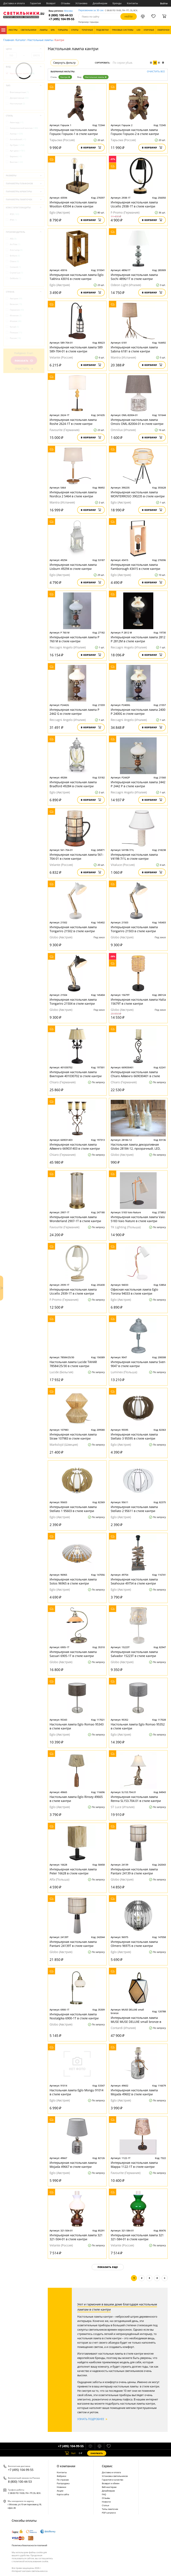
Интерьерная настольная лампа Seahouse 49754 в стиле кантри (134, 1581)
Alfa (13, 238)
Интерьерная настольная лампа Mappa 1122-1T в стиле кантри (134, 2165)
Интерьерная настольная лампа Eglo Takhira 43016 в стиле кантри (77, 277)
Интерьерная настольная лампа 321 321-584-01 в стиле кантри (137, 2237)
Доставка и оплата (14, 3)
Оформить (97, 2453)
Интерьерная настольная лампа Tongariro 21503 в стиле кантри (134, 929)
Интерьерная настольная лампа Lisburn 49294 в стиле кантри (73, 567)
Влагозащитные (19, 92)
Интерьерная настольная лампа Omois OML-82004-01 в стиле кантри (137, 422)
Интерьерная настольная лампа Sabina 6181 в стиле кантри (134, 349)
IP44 (13, 219)
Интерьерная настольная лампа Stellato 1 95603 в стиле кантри (73, 1509)
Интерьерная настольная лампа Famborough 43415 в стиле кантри (135, 567)
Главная (8, 40)
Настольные (17, 103)
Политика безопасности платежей (29, 2545)
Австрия (16, 298)
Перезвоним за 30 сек (91, 10)
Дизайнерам (100, 3)
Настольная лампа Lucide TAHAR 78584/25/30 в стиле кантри (73, 1364)
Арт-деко (17, 150)
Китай (14, 326)
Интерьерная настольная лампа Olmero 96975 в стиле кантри (134, 1944)
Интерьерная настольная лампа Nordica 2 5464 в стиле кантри (73, 494)
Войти (164, 3)
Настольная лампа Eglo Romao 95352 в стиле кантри (138, 1726)
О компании (66, 2466)
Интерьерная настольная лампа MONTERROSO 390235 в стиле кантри (137, 494)
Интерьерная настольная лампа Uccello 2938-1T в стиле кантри (134, 204)
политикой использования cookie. (31, 2561)
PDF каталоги (109, 2512)
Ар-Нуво (17, 145)
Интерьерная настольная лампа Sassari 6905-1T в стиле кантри (73, 1654)
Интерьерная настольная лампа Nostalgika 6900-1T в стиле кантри (74, 2016)
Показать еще (108, 2267)
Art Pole (15, 244)
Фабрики (61, 2476)
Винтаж (16, 162)
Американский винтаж (24, 128)
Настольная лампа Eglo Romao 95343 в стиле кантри (77, 1726)
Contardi (15, 267)
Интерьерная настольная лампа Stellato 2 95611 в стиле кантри (134, 1509)
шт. (70, 2453)
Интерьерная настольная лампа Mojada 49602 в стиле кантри (134, 2092)
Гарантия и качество (112, 2479)
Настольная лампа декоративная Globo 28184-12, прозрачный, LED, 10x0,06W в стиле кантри (136, 1146)
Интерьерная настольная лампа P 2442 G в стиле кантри (74, 712)
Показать (24, 360)
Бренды (117, 3)
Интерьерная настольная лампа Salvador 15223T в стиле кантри (134, 1654)
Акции (60, 2490)
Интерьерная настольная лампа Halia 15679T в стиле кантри (138, 1002)
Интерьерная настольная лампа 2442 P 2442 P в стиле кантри (138, 784)
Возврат (51, 3)
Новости (106, 2501)
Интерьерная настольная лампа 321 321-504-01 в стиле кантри (76, 2237)
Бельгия (16, 304)
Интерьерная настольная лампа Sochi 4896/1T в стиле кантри (134, 277)
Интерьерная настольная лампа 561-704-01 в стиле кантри (77, 857)
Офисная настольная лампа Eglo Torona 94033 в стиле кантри (134, 1291)
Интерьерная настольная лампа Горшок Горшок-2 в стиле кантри (135, 132)
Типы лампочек (110, 2509)
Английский (18, 139)
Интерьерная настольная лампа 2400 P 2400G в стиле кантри (138, 712)
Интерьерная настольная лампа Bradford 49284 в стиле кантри (73, 784)
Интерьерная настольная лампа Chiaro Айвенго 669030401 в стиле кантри (135, 1074)
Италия (15, 321)
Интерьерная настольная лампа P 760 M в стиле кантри (74, 639)
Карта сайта (63, 2494)
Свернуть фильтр (64, 62)
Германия (17, 309)
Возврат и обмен (110, 2483)
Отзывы (65, 3)
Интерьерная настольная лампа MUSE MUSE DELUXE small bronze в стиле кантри (136, 2020)
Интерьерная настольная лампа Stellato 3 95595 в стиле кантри (134, 1436)
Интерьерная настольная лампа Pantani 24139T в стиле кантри (73, 1944)
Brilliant (15, 255)
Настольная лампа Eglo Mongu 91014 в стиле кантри (76, 2092)
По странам (63, 2479)
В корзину (91, 147)
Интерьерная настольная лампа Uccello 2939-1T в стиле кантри (73, 1291)
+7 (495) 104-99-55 (61, 19)
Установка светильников (115, 2476)
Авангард (16, 122)
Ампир (16, 133)
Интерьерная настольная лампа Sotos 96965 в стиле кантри (73, 1581)
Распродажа (63, 2483)
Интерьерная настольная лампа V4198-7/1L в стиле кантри (134, 857)
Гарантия (35, 3)
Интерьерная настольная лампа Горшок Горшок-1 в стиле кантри (74, 132)
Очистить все (156, 71)
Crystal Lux (16, 272)
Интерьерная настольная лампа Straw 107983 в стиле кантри (73, 1436)
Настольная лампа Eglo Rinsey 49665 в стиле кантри (76, 1799)
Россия (15, 338)
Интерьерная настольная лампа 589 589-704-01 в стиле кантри (76, 349)
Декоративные (19, 97)
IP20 (14, 214)
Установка (81, 3)
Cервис (107, 2466)
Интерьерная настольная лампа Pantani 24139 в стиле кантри (134, 1871)
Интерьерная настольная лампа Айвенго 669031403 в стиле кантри (75, 1146)
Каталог (3, 30)
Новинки (61, 2487)
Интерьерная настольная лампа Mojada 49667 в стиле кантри (73, 2165)
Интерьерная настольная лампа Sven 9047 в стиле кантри (138, 1364)
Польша (16, 332)
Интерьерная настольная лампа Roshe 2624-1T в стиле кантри (73, 422)
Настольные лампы (40, 40)
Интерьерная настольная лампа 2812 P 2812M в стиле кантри (138, 639)
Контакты (132, 3)
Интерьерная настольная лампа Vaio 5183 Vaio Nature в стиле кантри (138, 1219)
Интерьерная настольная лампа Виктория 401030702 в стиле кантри (76, 1074)
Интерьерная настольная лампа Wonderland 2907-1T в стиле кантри (75, 1219)
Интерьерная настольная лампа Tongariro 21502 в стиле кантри (73, 929)
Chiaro (14, 261)
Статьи (105, 2505)
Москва (68, 10)
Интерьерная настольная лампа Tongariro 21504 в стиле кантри (73, 1002)
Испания (16, 315)
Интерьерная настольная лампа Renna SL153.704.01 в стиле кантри (136, 1799)
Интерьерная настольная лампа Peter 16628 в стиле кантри (73, 1871)
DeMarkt (15, 278)
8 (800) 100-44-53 (61, 15)
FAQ (104, 2494)
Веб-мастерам (109, 2487)
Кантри (65, 77)
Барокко (16, 156)
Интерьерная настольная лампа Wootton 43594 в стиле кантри (73, 204)
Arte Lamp (16, 250)
